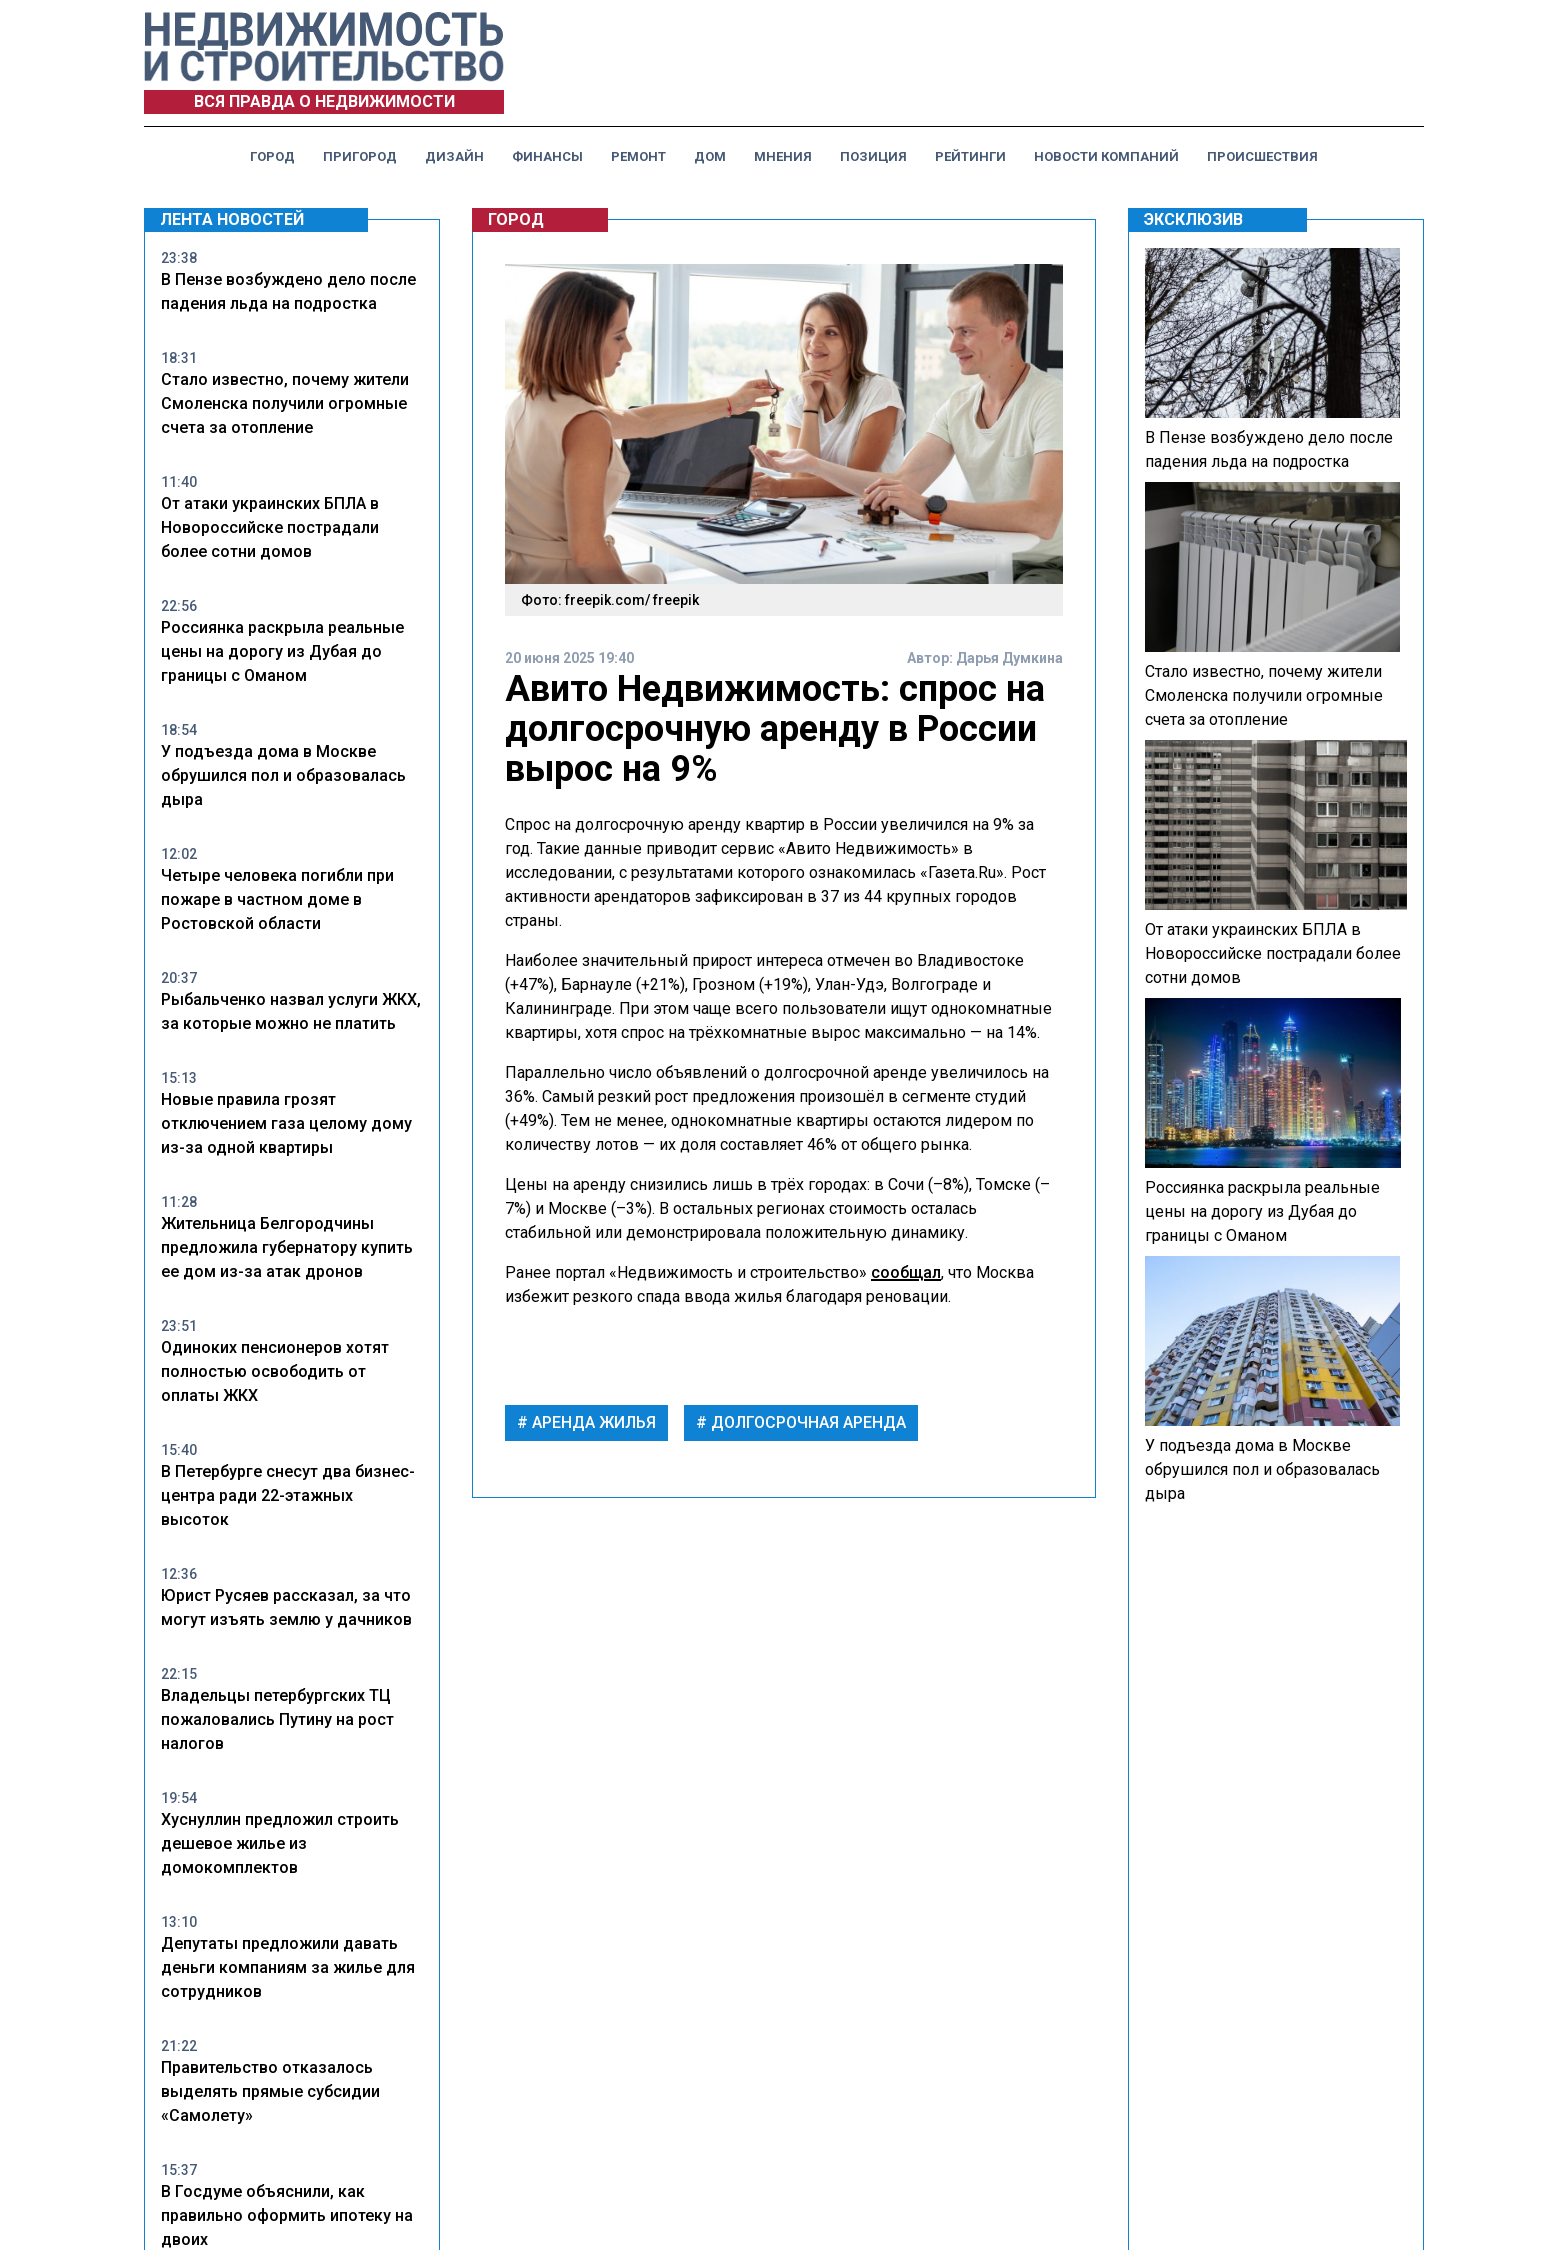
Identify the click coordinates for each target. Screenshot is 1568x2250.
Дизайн (454, 156)
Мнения (783, 156)
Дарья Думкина (1009, 658)
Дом (710, 156)
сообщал (906, 1272)
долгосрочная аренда (806, 1422)
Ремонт (638, 156)
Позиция (873, 156)
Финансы (547, 156)
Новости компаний (1106, 156)
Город (272, 156)
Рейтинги (970, 156)
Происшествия (1262, 156)
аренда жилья (592, 1422)
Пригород (360, 156)
